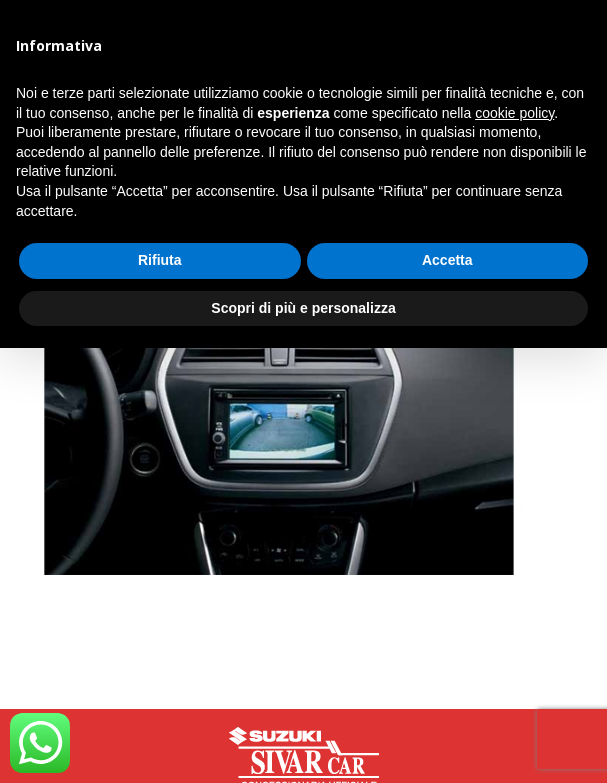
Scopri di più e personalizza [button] (303, 308)
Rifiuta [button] (160, 260)
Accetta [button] (447, 260)
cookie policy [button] (514, 113)
